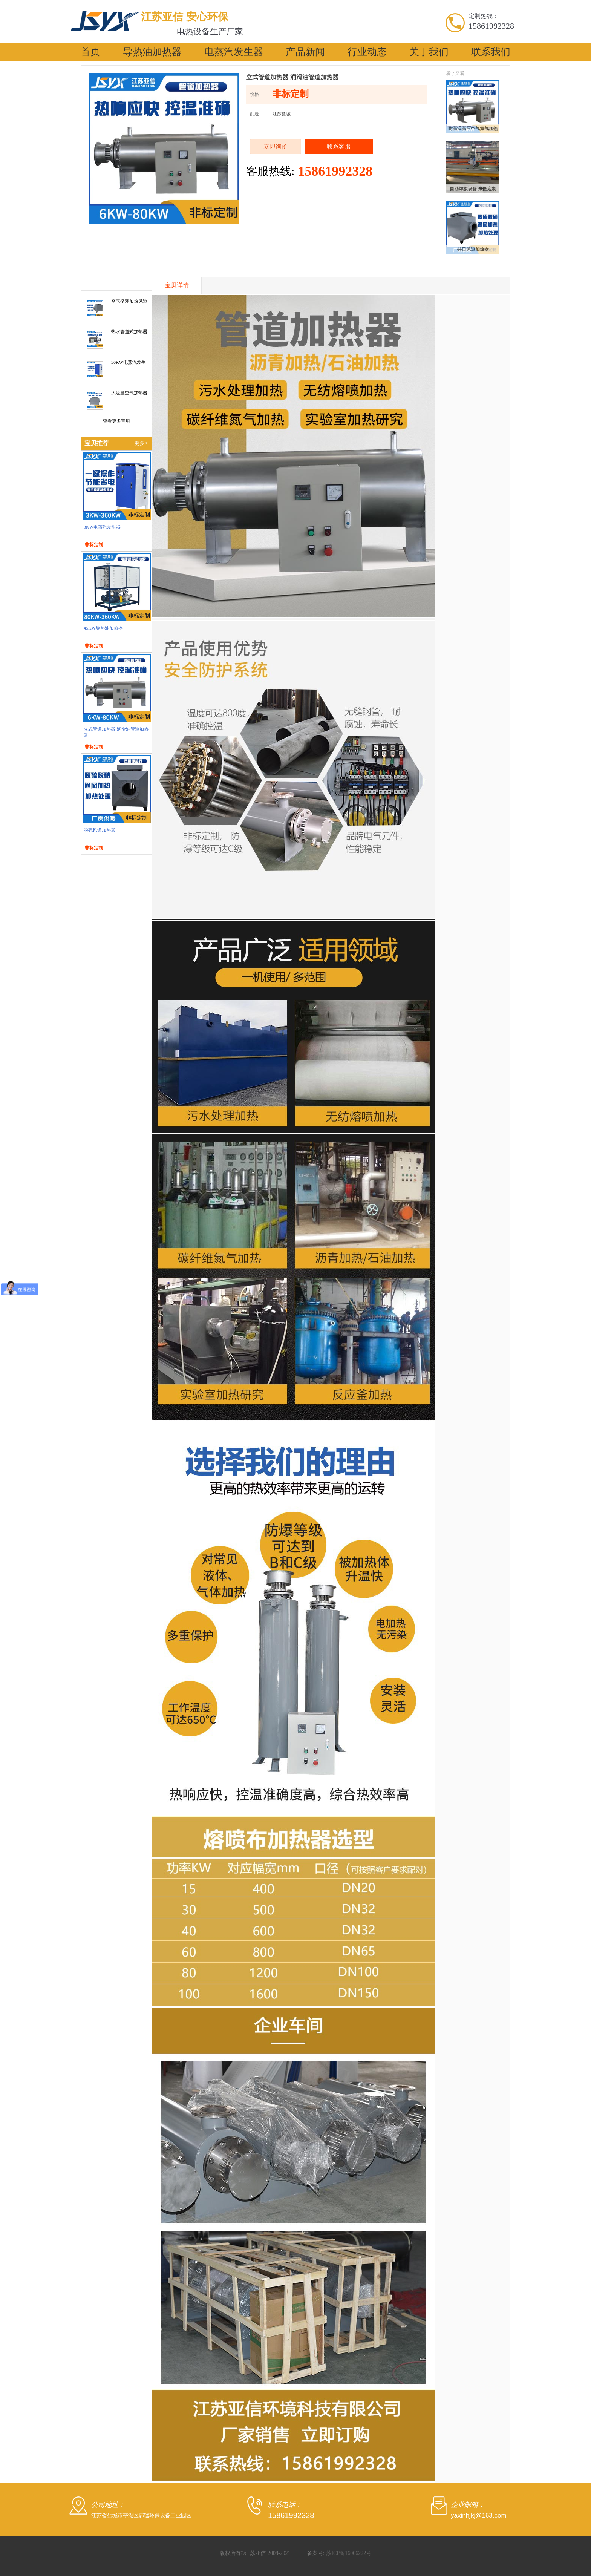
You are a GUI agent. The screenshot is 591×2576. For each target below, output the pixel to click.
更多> (141, 443)
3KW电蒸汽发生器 (102, 527)
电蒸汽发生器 (233, 51)
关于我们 (429, 51)
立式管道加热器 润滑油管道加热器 (116, 732)
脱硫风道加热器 (99, 830)
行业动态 (367, 51)
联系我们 (490, 51)
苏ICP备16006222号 (348, 2553)
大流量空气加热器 (129, 392)
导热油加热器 (152, 51)
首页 (90, 51)
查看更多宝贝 (116, 421)
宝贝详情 (177, 285)
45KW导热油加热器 (103, 628)
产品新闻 (305, 51)
